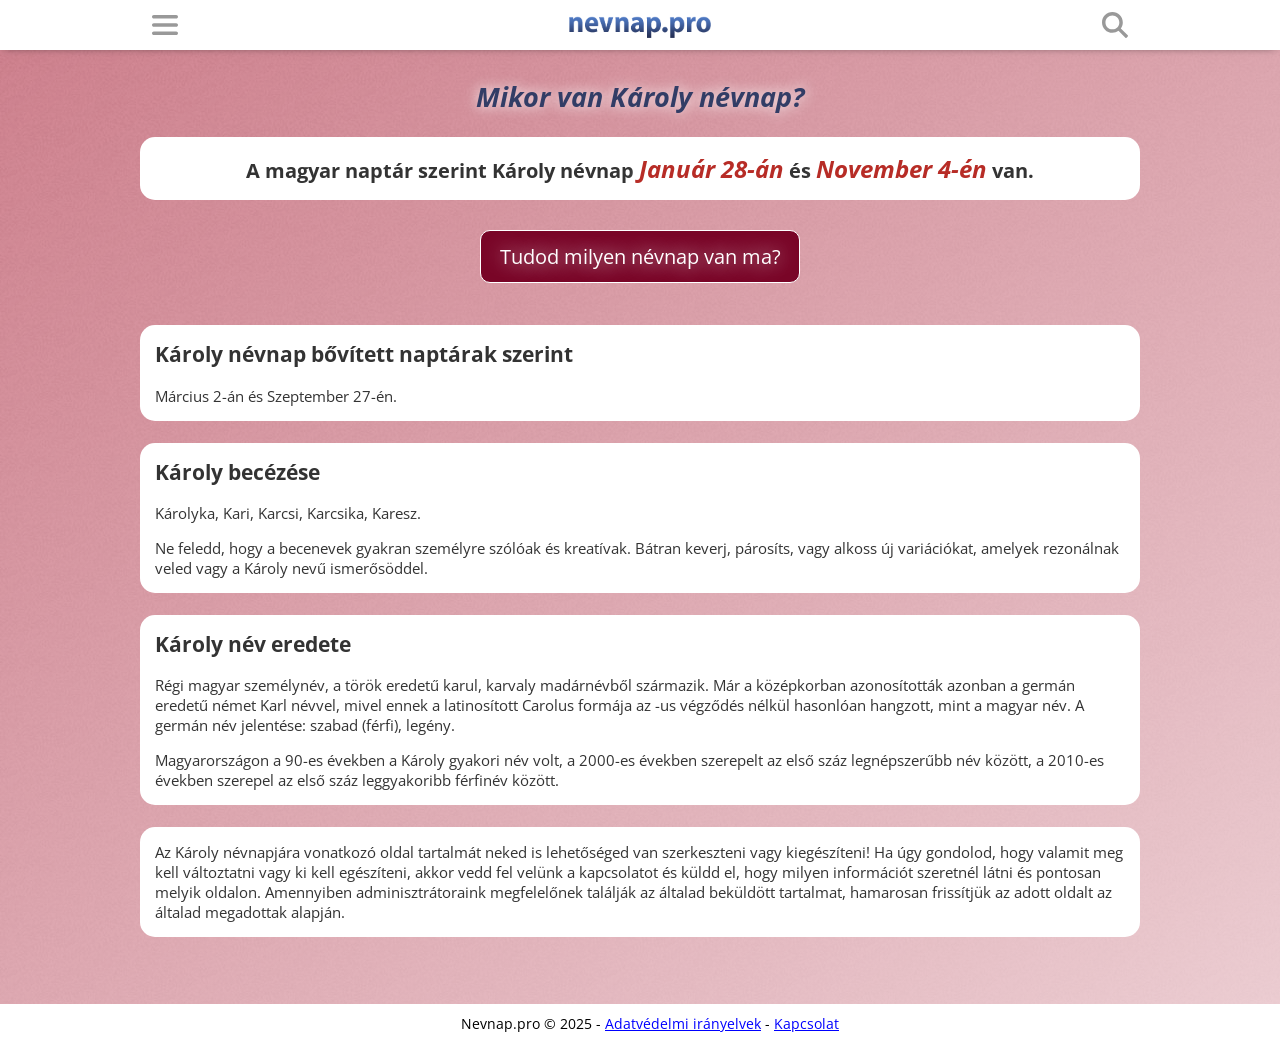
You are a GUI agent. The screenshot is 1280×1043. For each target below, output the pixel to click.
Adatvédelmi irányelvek (683, 1023)
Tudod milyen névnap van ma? (640, 256)
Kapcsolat (806, 1023)
